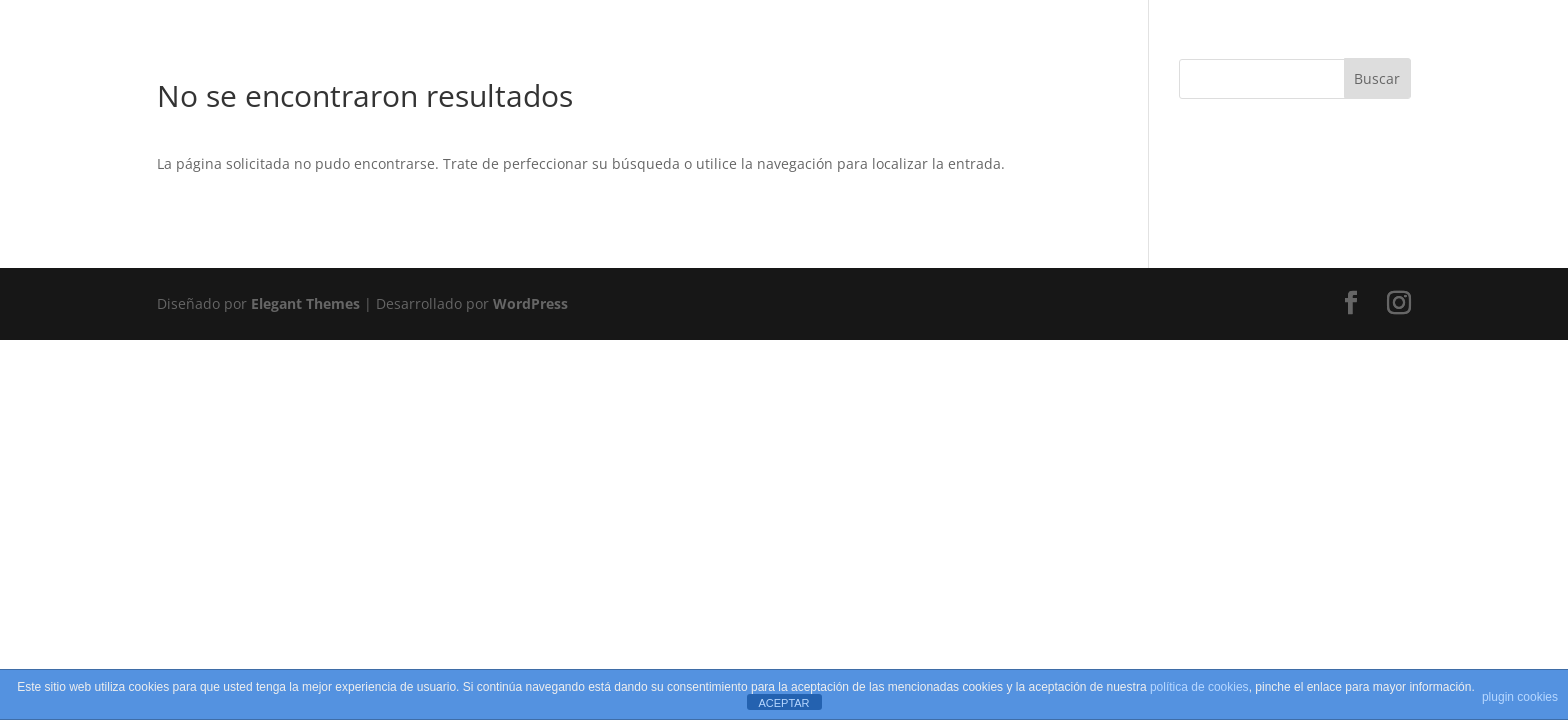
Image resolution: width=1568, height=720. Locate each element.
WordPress (530, 303)
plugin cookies (1520, 697)
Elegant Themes (305, 303)
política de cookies (1199, 687)
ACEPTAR (783, 703)
